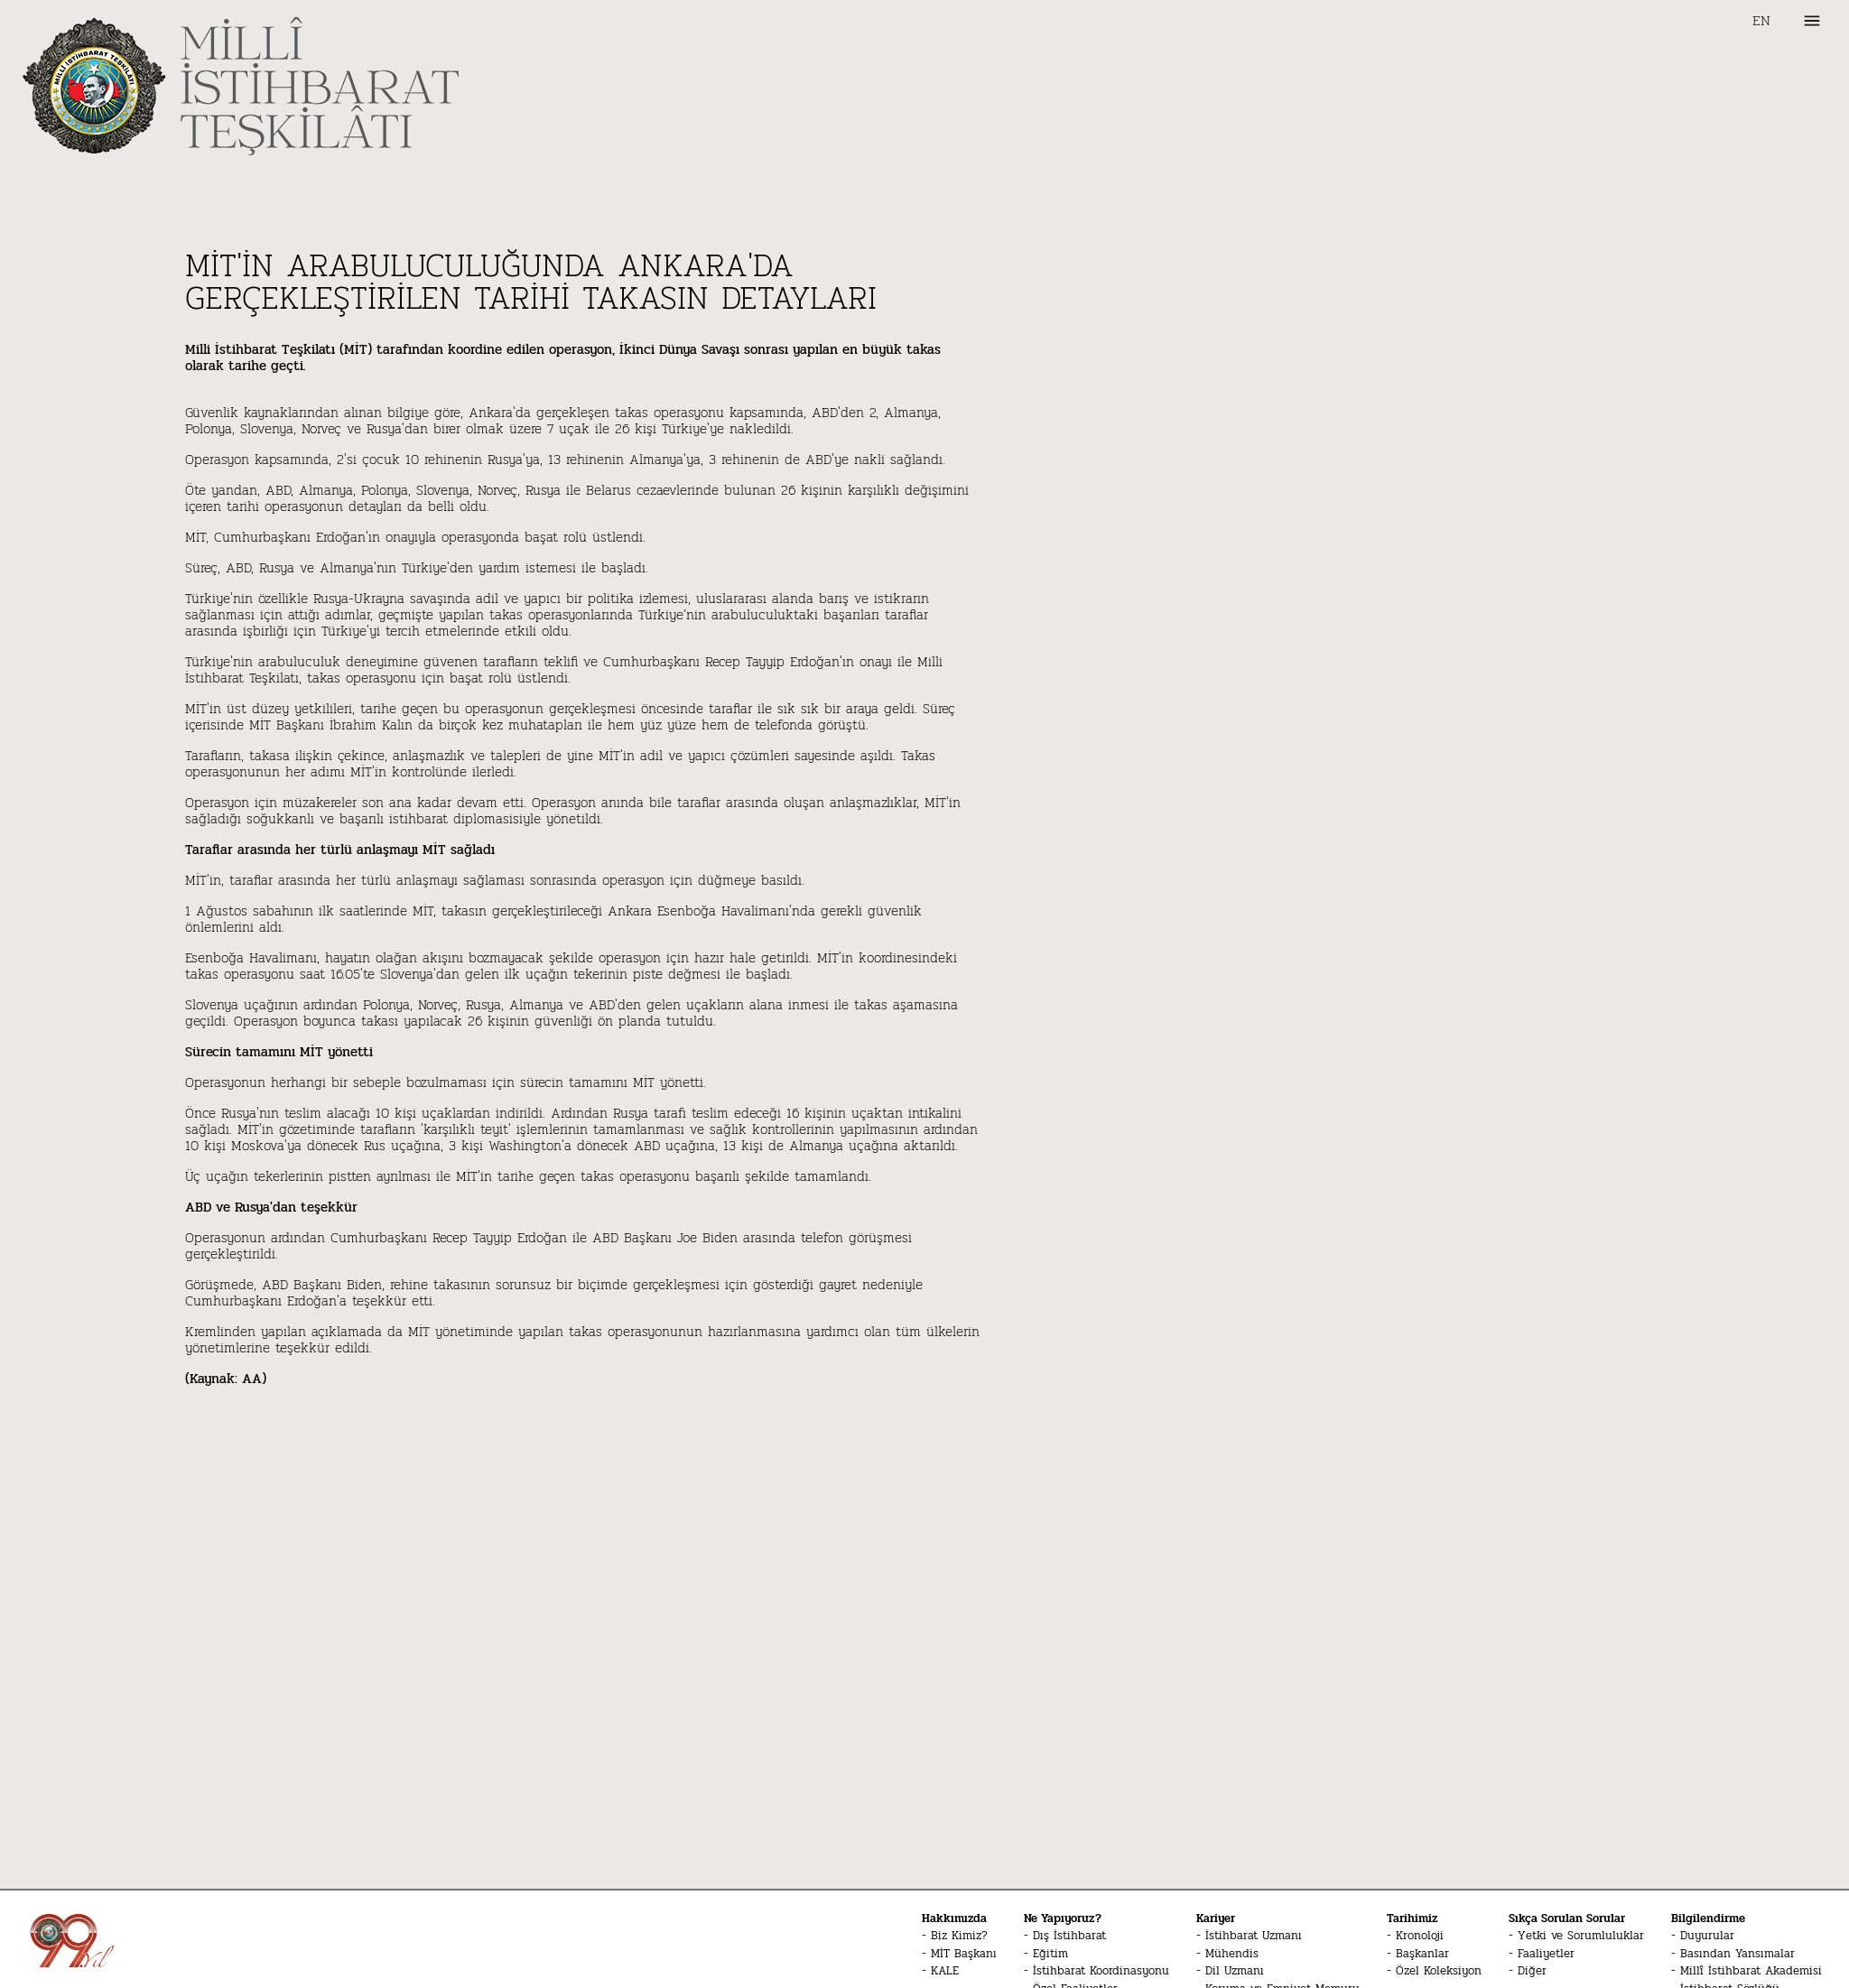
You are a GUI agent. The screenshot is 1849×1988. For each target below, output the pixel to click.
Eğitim (1050, 1954)
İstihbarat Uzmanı (1253, 1936)
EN (1761, 21)
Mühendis (1232, 1954)
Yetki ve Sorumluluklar (1581, 1936)
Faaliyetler (1546, 1954)
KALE (945, 1971)
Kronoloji (1420, 1936)
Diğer (1532, 1971)
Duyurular (1707, 1936)
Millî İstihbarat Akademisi (1751, 1971)
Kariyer (1215, 1918)
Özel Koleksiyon (1439, 1971)
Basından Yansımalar (1737, 1954)
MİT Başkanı (964, 1954)
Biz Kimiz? (959, 1936)
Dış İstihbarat (1069, 1936)
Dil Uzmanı (1234, 1971)
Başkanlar (1422, 1954)
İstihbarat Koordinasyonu (1101, 1971)
